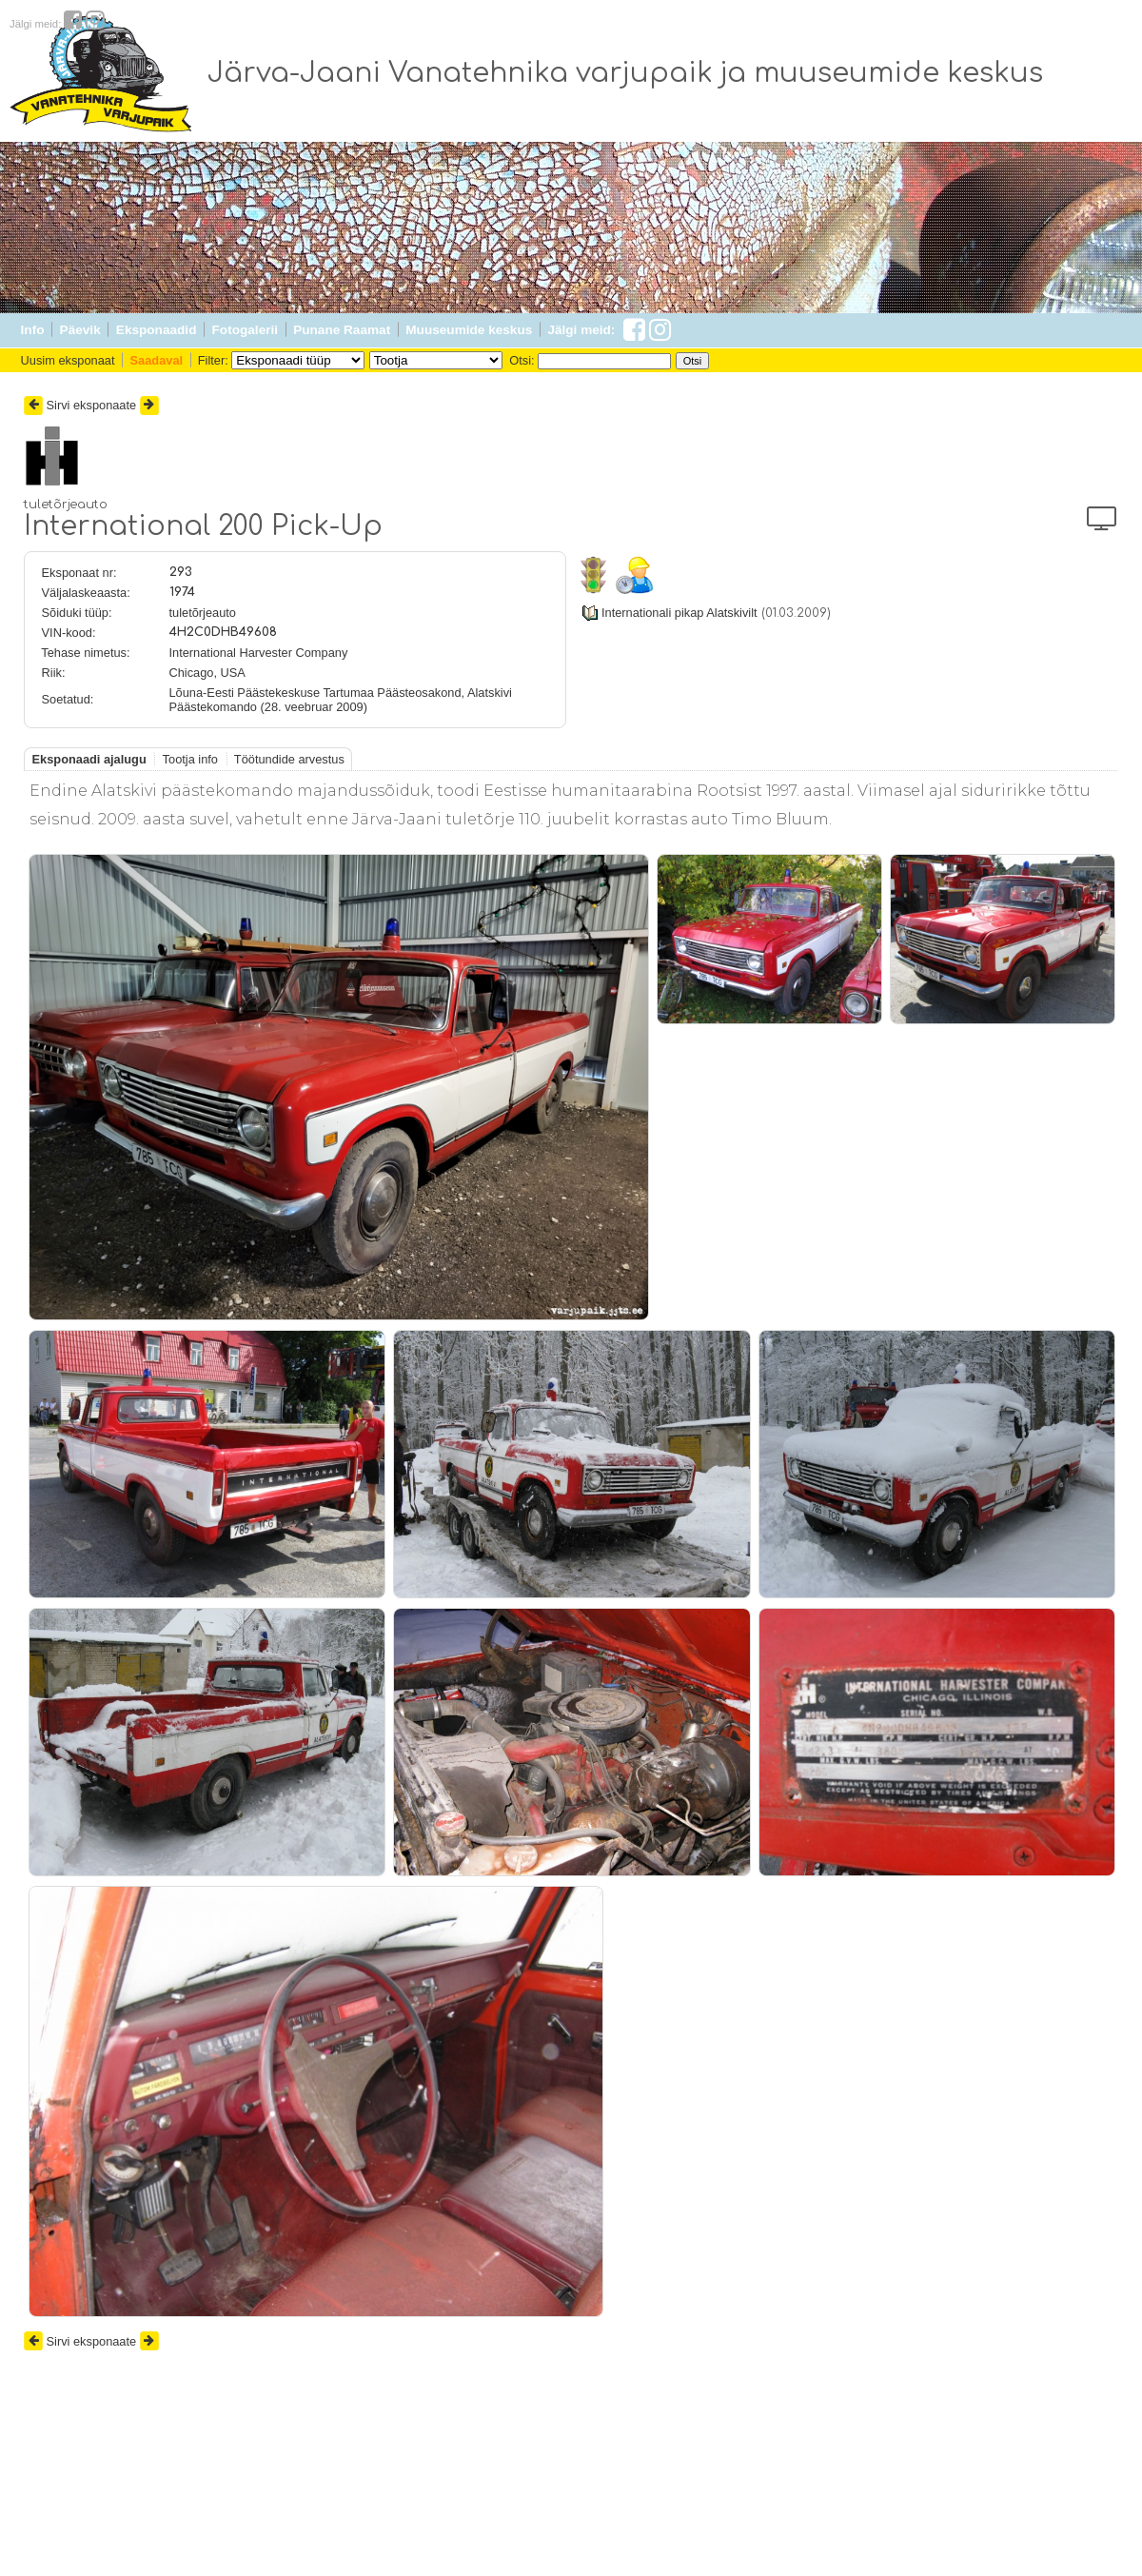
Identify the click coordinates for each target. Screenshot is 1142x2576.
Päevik (80, 330)
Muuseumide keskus (468, 330)
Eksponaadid (156, 330)
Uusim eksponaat (68, 360)
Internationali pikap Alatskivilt (679, 612)
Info (33, 330)
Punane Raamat (341, 330)
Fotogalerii (245, 330)
